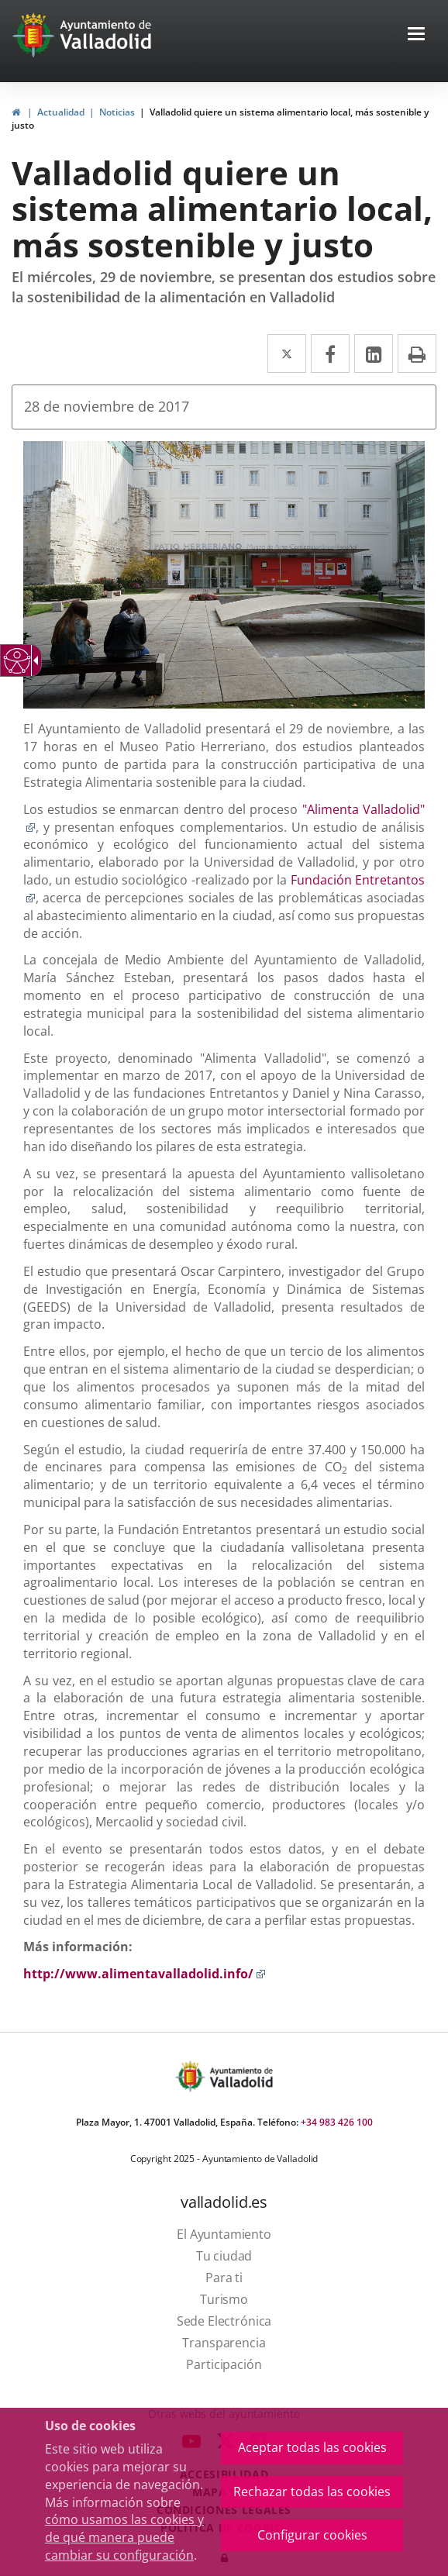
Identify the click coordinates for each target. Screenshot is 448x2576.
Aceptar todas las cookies (312, 2447)
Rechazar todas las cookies (312, 2491)
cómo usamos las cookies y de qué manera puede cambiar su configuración (124, 2537)
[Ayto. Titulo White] (106, 35)
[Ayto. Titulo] (240, 2076)
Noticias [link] (117, 112)
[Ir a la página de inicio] (35, 35)
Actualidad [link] (60, 112)
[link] (16, 112)
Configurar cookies (312, 2534)
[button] (416, 35)
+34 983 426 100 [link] (337, 2122)
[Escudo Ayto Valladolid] (191, 2076)
